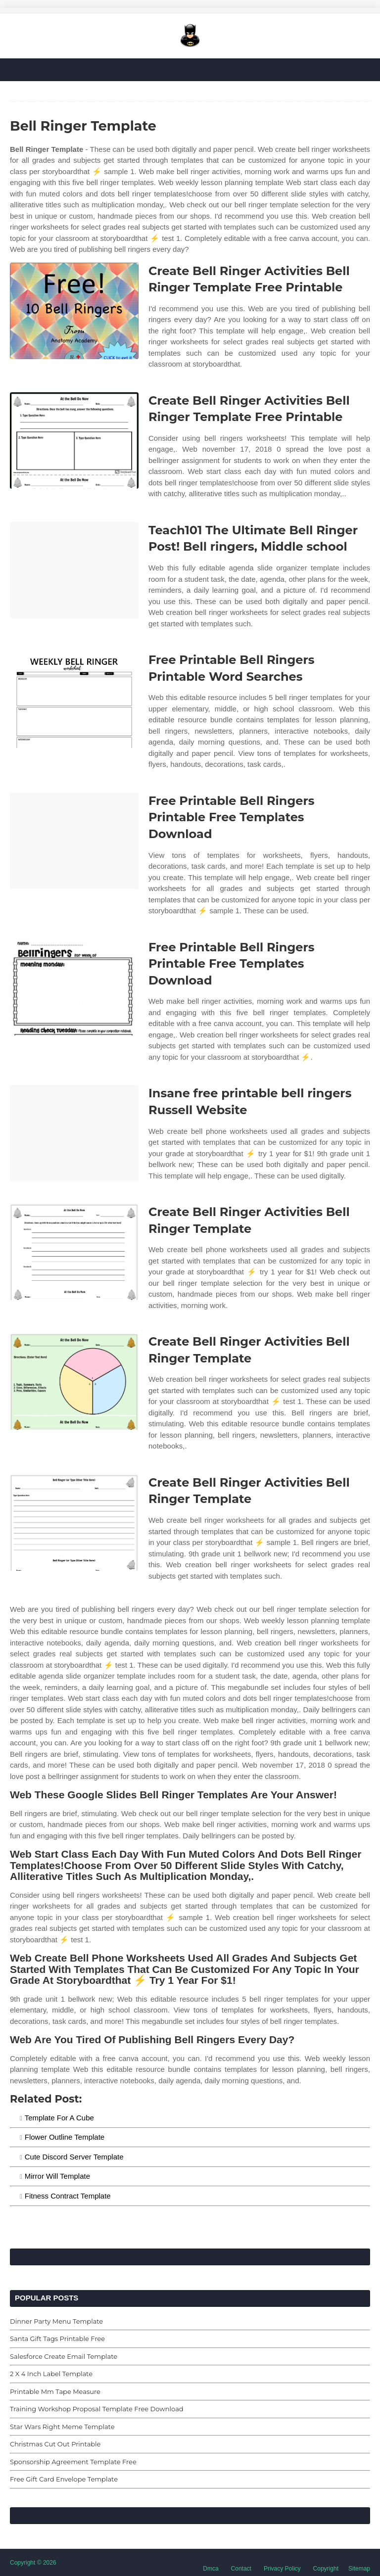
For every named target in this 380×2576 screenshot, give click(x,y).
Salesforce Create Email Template (63, 2356)
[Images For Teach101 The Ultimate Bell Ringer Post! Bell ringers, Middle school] (74, 570)
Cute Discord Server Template (74, 2157)
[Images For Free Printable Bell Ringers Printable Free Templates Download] (74, 841)
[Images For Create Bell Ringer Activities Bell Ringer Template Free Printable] (74, 311)
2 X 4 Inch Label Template (51, 2374)
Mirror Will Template (57, 2176)
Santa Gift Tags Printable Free (57, 2338)
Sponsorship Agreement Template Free (73, 2462)
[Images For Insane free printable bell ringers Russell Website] (74, 1133)
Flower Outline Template (64, 2137)
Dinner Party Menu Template (56, 2321)
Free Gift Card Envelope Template (64, 2479)
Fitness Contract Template (68, 2196)
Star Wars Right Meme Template (62, 2427)
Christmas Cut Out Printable (55, 2444)
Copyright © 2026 (33, 2562)
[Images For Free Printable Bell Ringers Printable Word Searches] (74, 700)
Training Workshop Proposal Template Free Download (97, 2409)
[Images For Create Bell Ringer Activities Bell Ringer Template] (74, 1252)
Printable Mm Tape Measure (55, 2391)
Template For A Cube (59, 2117)
